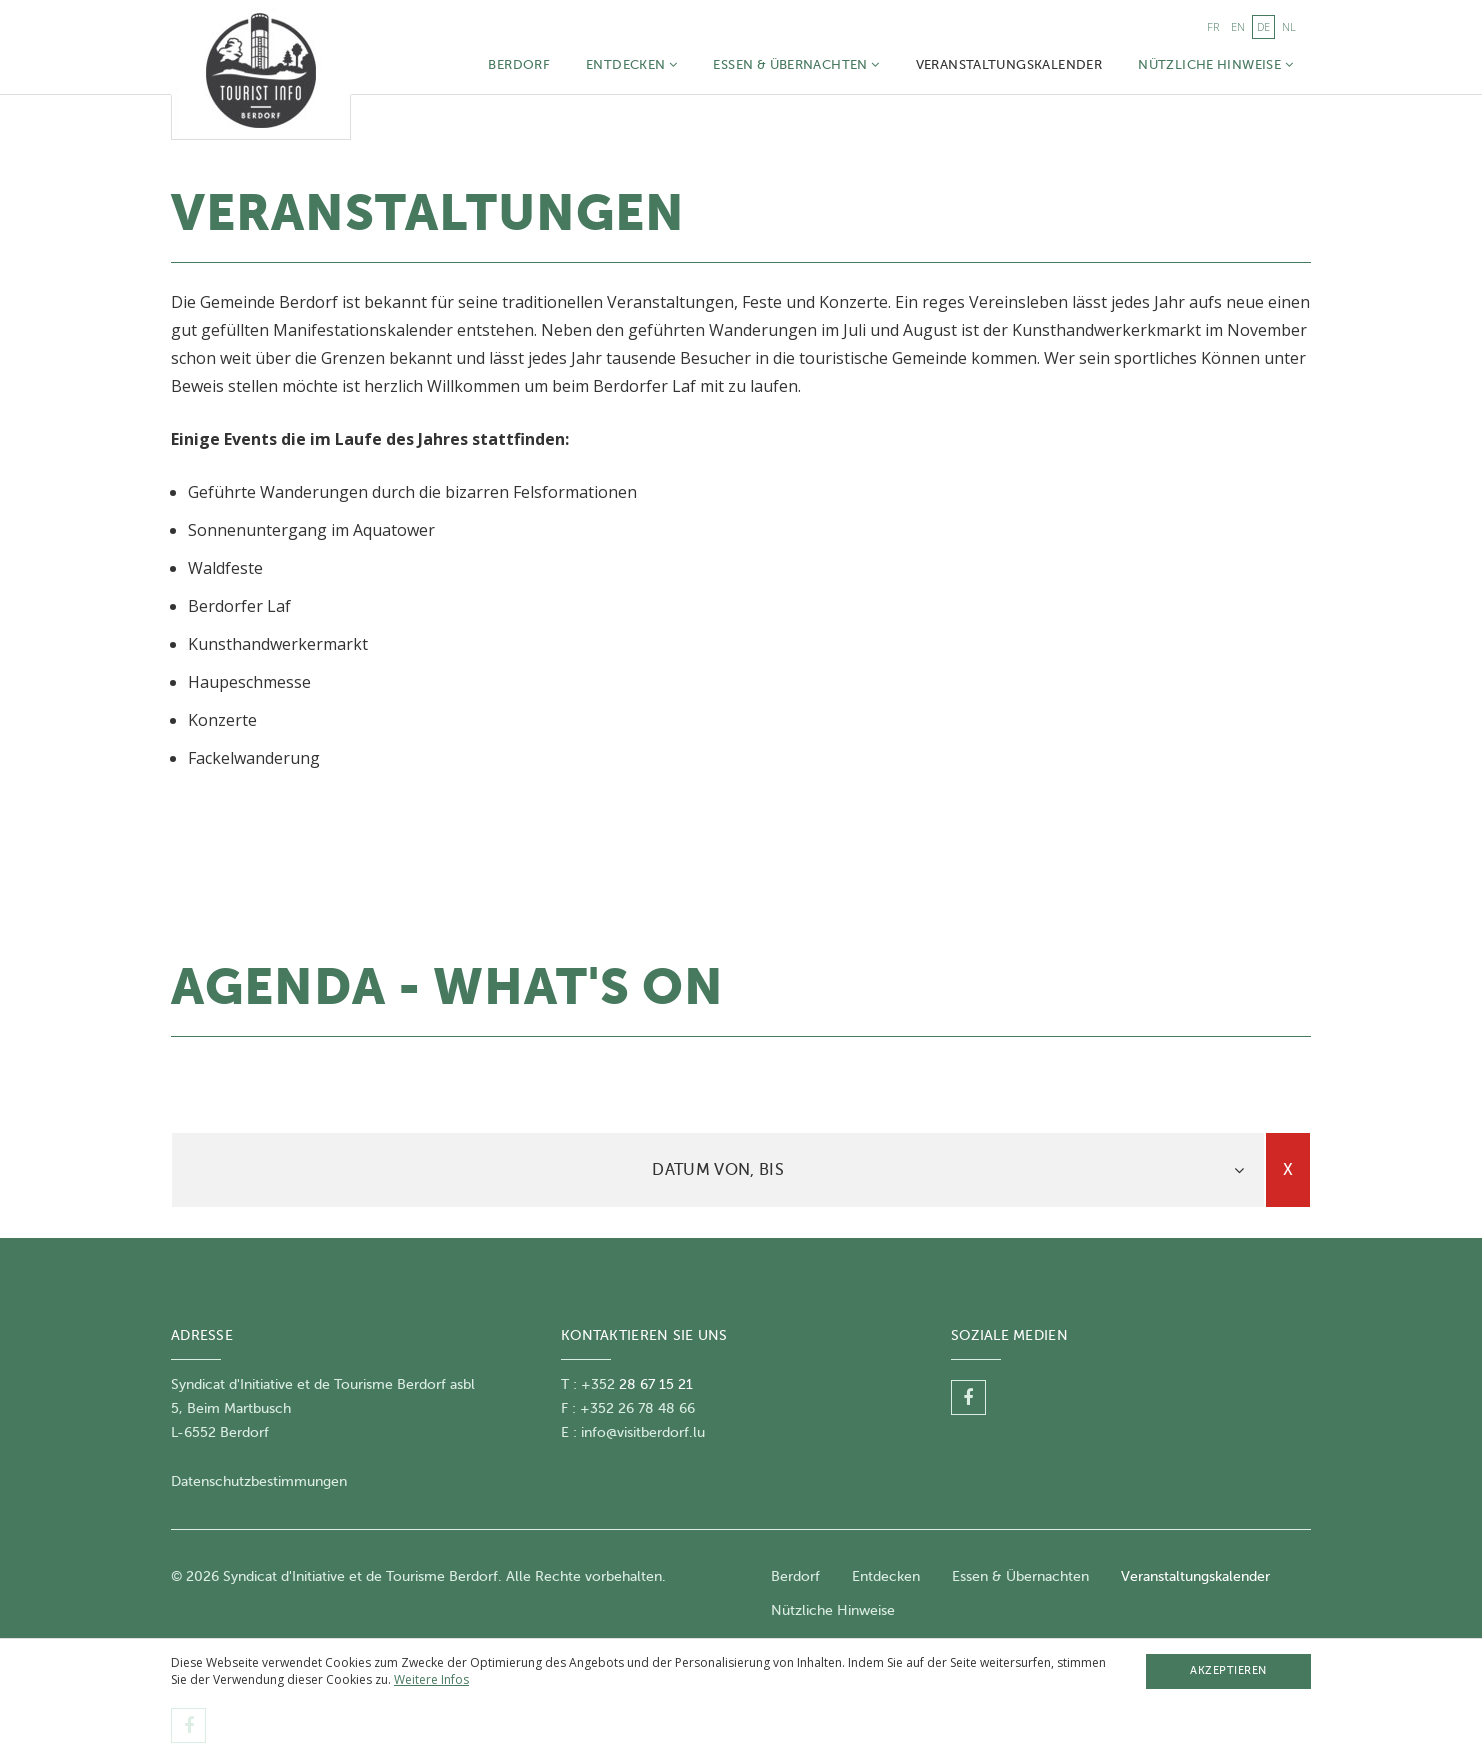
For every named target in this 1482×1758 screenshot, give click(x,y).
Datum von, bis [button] (717, 1170)
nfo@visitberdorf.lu (644, 1432)
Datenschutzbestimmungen (259, 1481)
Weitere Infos (431, 1679)
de (1263, 26)
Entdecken (631, 64)
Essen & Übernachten (796, 64)
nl (1289, 26)
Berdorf (519, 64)
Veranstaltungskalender (1009, 64)
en (1238, 26)
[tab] (718, 1170)
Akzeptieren (1228, 1670)
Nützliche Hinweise (1215, 64)
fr (1213, 26)
